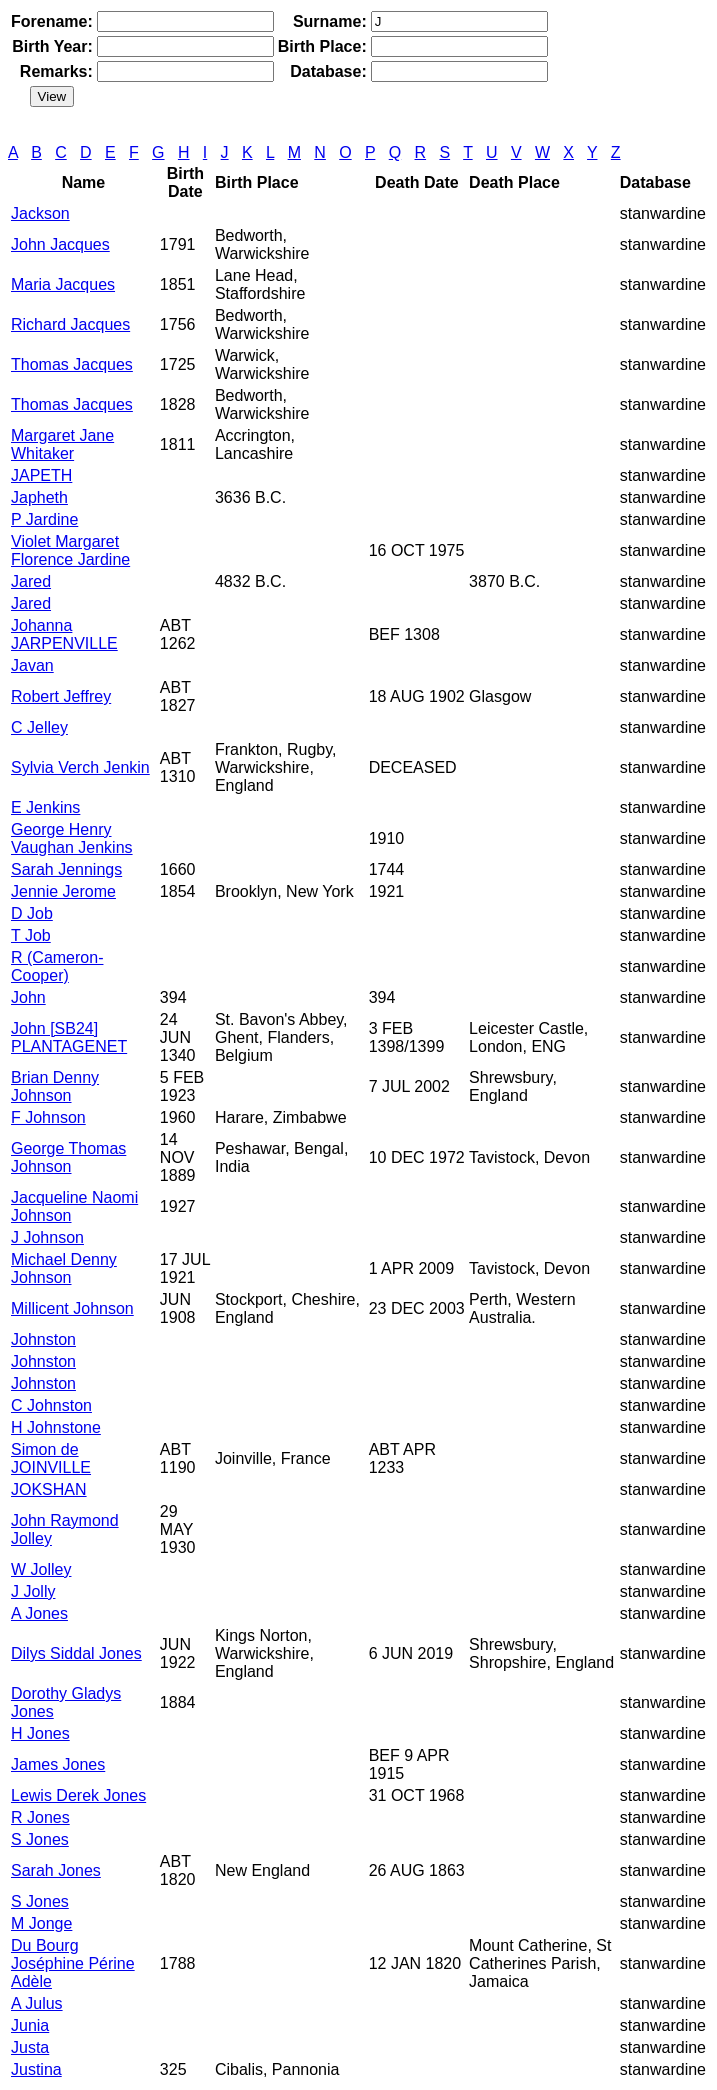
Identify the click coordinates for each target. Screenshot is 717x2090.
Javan (32, 665)
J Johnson (47, 1237)
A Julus (37, 2003)
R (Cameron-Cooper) (57, 966)
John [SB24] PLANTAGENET (69, 1037)
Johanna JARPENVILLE (64, 634)
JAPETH (41, 475)
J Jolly (33, 1591)
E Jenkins (45, 807)
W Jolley (41, 1569)
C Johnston (51, 1405)
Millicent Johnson (72, 1308)
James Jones (58, 1764)
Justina (36, 2069)
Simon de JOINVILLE (51, 1458)
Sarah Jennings (66, 869)
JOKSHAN (49, 1489)
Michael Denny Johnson (64, 1268)
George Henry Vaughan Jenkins (72, 838)
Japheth (39, 497)
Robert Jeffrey (61, 696)
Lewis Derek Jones (78, 1795)
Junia (30, 2025)
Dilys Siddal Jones (76, 1653)
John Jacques (60, 244)
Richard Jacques (70, 324)
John (28, 997)
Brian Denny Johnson (55, 1086)
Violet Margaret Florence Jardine (70, 550)
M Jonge (41, 1923)
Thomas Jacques (72, 364)
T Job (31, 935)
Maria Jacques (63, 284)
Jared (31, 581)
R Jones (40, 1817)
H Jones (40, 1733)
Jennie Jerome (63, 891)
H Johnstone (56, 1427)
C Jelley (39, 727)
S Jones (40, 1839)
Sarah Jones (56, 1870)
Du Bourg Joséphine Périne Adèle (73, 1963)
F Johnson (48, 1117)
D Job (32, 913)
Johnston (43, 1339)
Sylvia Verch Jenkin (80, 767)
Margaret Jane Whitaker (62, 444)
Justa (30, 2047)
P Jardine (44, 519)
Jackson (40, 213)
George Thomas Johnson (68, 1157)
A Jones (39, 1613)
